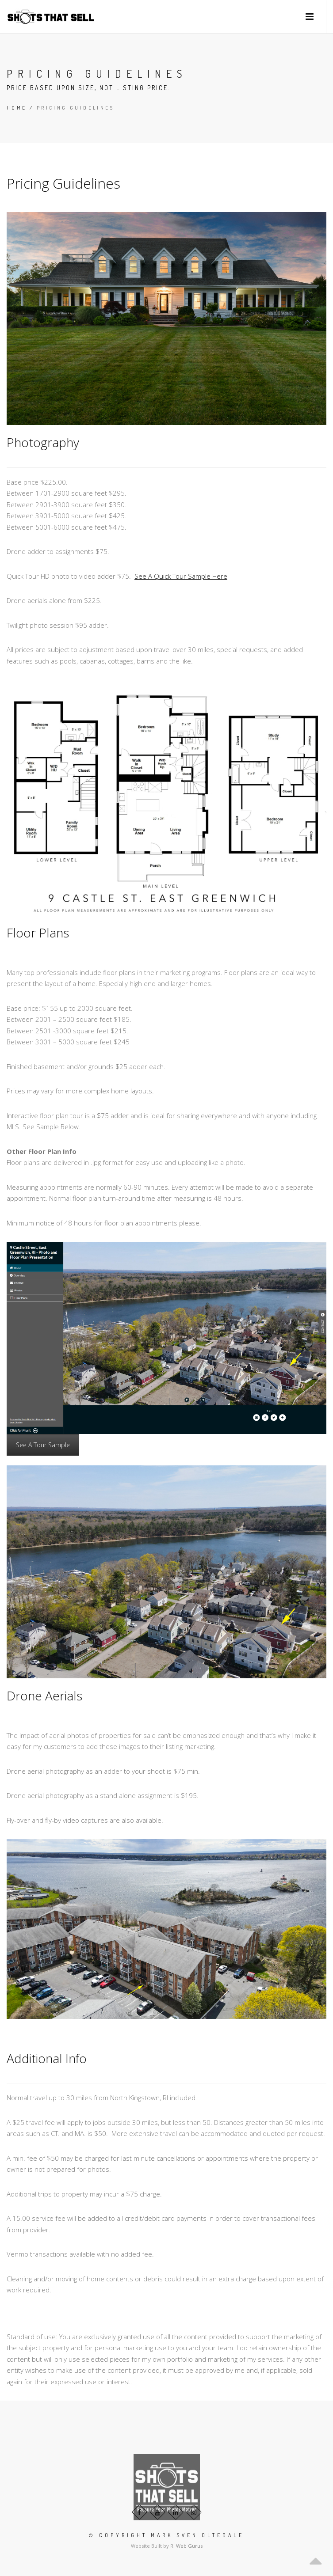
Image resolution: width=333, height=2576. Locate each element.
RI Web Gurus (186, 2545)
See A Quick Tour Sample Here (180, 576)
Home (17, 108)
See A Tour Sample (43, 1445)
